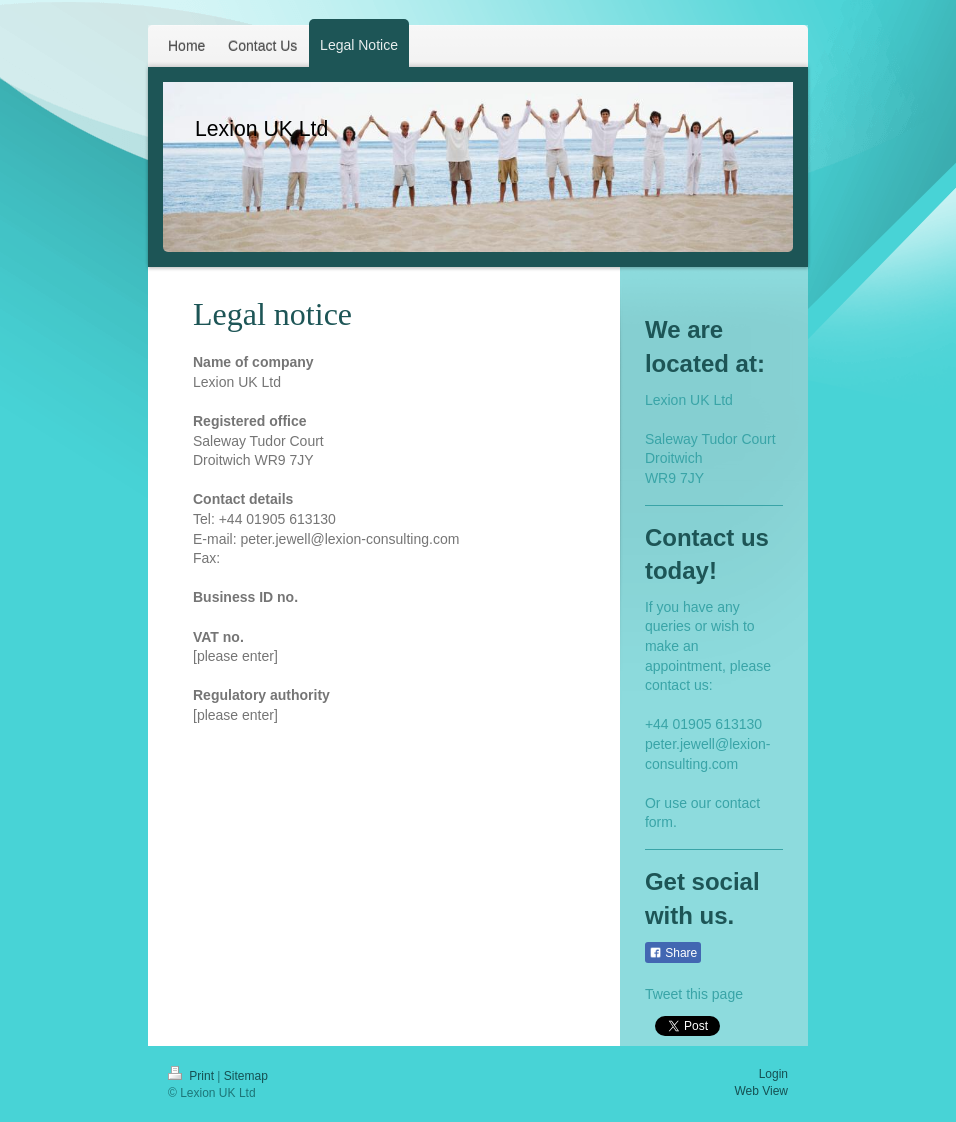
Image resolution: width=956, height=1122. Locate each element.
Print (192, 1076)
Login (773, 1074)
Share (673, 953)
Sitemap (246, 1076)
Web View (761, 1091)
